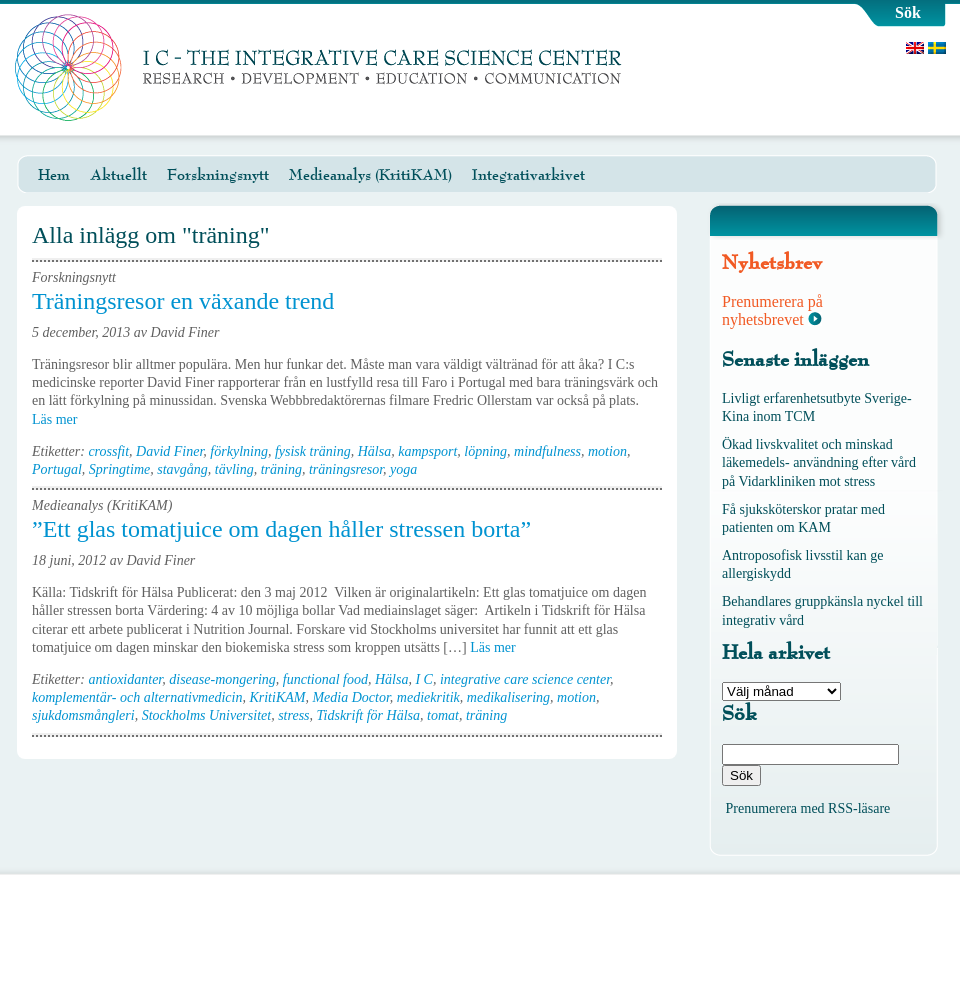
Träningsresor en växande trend (183, 301)
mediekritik (428, 697)
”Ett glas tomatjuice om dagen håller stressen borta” (281, 529)
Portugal (57, 469)
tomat (443, 715)
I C (424, 679)
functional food (325, 679)
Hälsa (374, 451)
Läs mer (61, 419)
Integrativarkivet (528, 175)
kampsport (427, 451)
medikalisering (508, 697)
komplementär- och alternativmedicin (137, 697)
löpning (485, 451)
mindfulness (547, 451)
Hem (54, 175)
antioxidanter (125, 679)
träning (281, 469)
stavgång (182, 469)
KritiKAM (277, 697)
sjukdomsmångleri (83, 715)
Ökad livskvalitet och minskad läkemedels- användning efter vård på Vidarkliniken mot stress (819, 462)
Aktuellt (118, 175)
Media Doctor (350, 697)
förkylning (239, 451)
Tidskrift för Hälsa (368, 715)
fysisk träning (313, 451)
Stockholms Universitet (206, 715)
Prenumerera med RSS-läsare (808, 808)
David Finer (169, 451)
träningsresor (346, 469)
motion (607, 451)
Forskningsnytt (218, 175)
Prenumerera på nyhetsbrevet (772, 310)
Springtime (119, 469)
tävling (234, 469)
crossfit (108, 451)
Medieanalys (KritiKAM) (370, 175)
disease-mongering (222, 679)
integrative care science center (525, 679)
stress (293, 715)
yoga (403, 469)
